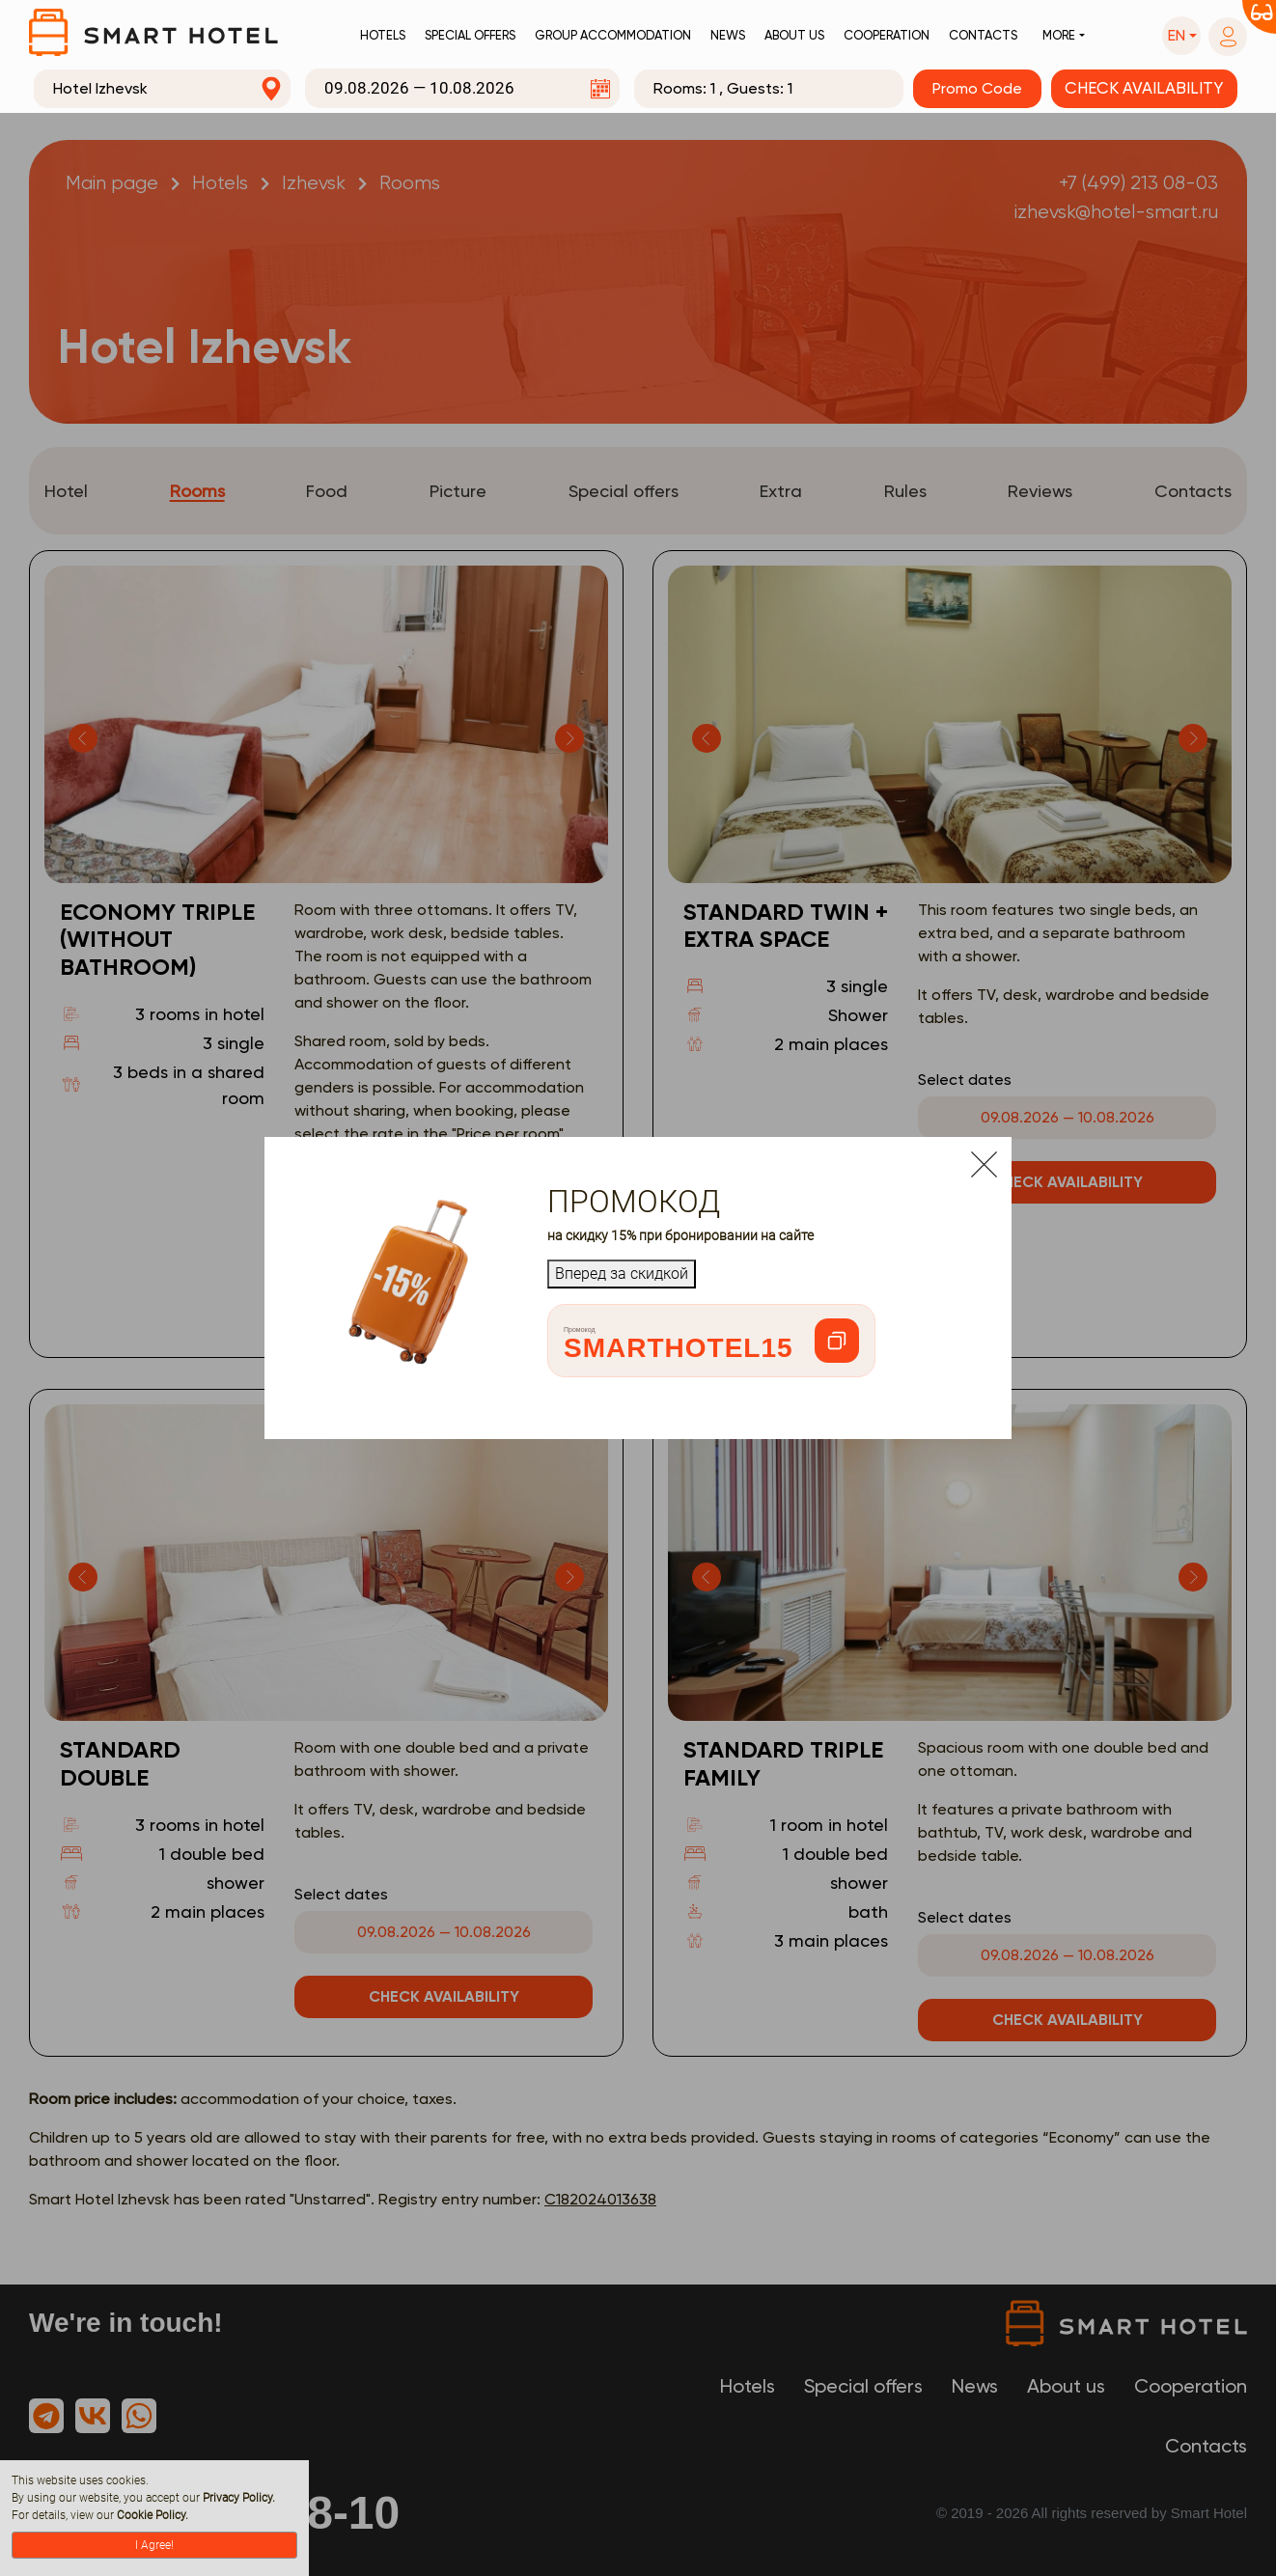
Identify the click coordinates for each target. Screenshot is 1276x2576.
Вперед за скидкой (621, 1273)
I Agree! (154, 2545)
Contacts (983, 35)
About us (794, 35)
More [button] (1058, 35)
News (727, 35)
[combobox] (162, 88)
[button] (1181, 35)
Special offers (470, 35)
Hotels (382, 35)
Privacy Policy (237, 2498)
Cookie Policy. (152, 2515)
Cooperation (886, 35)
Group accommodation (613, 35)
